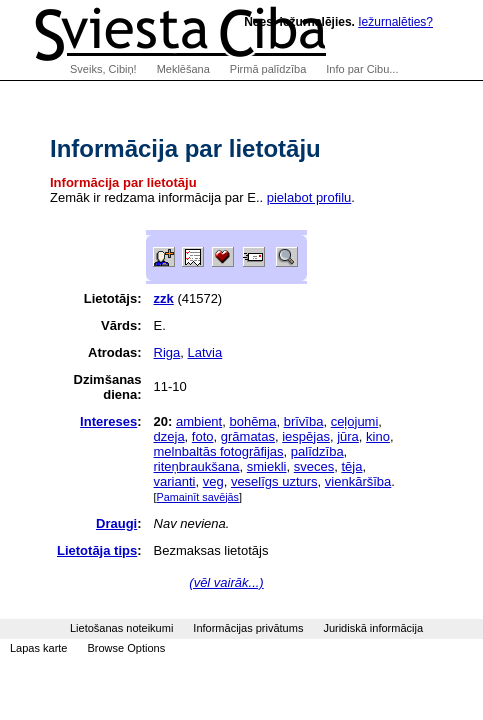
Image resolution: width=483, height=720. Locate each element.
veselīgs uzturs (274, 481)
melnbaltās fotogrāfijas (219, 451)
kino (378, 436)
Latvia (205, 352)
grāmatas (248, 436)
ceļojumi (355, 421)
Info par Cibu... (362, 69)
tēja (351, 466)
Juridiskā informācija (373, 628)
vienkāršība (358, 481)
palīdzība (317, 451)
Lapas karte (38, 648)
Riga (167, 352)
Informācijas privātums (248, 628)
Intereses (108, 421)
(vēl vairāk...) (226, 582)
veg (213, 481)
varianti (175, 481)
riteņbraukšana (197, 466)
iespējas (306, 436)
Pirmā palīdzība (268, 69)
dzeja (169, 436)
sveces (314, 466)
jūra (348, 436)
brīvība (304, 421)
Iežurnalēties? (395, 22)
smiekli (267, 466)
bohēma (252, 421)
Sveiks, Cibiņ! (103, 69)
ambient (199, 421)
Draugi (116, 523)
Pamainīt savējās (198, 497)
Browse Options (126, 648)
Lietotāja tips (97, 550)
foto (203, 436)
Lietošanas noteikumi (121, 628)
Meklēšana (183, 69)
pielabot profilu (309, 197)
